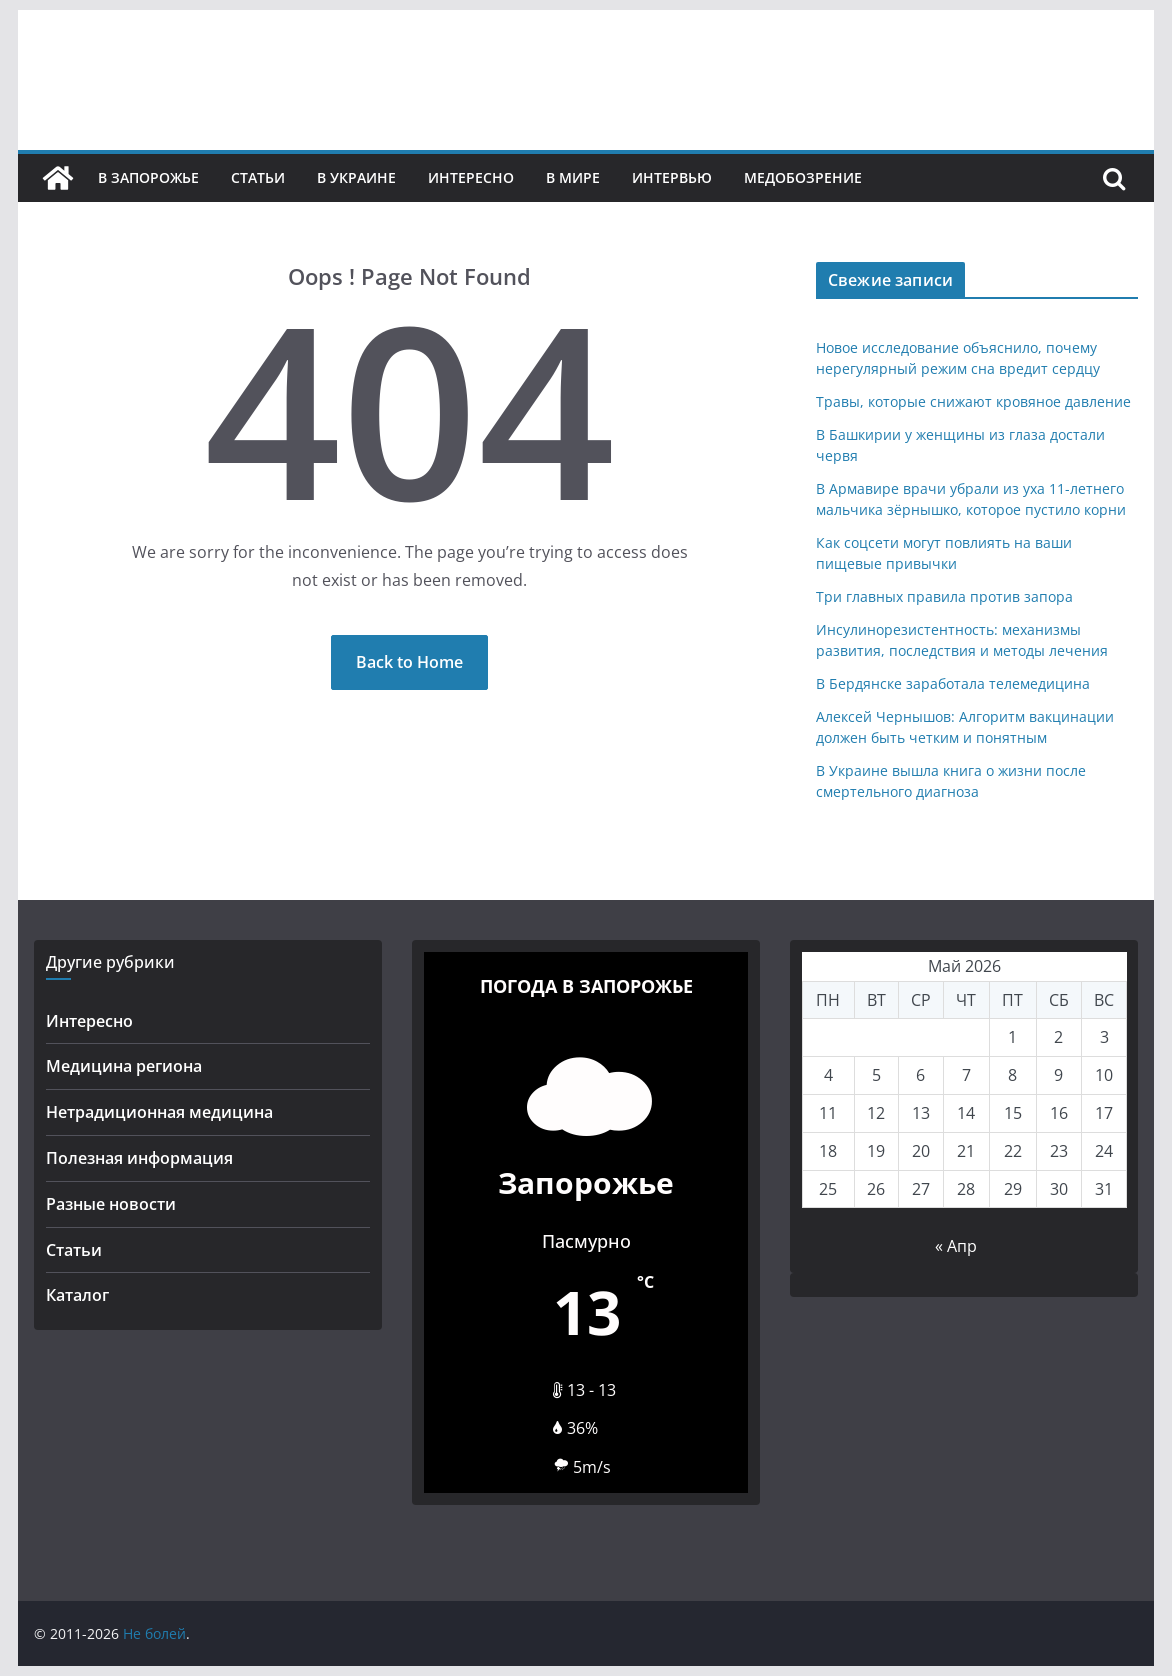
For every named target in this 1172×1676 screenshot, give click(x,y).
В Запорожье (148, 177)
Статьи (258, 177)
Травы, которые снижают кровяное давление (973, 401)
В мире (573, 177)
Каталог (77, 1295)
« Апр (956, 1246)
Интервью (672, 177)
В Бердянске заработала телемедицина (953, 683)
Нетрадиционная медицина (159, 1112)
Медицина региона (124, 1066)
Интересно (471, 177)
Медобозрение (803, 177)
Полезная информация (139, 1158)
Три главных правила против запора (944, 596)
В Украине (356, 177)
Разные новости (111, 1204)
